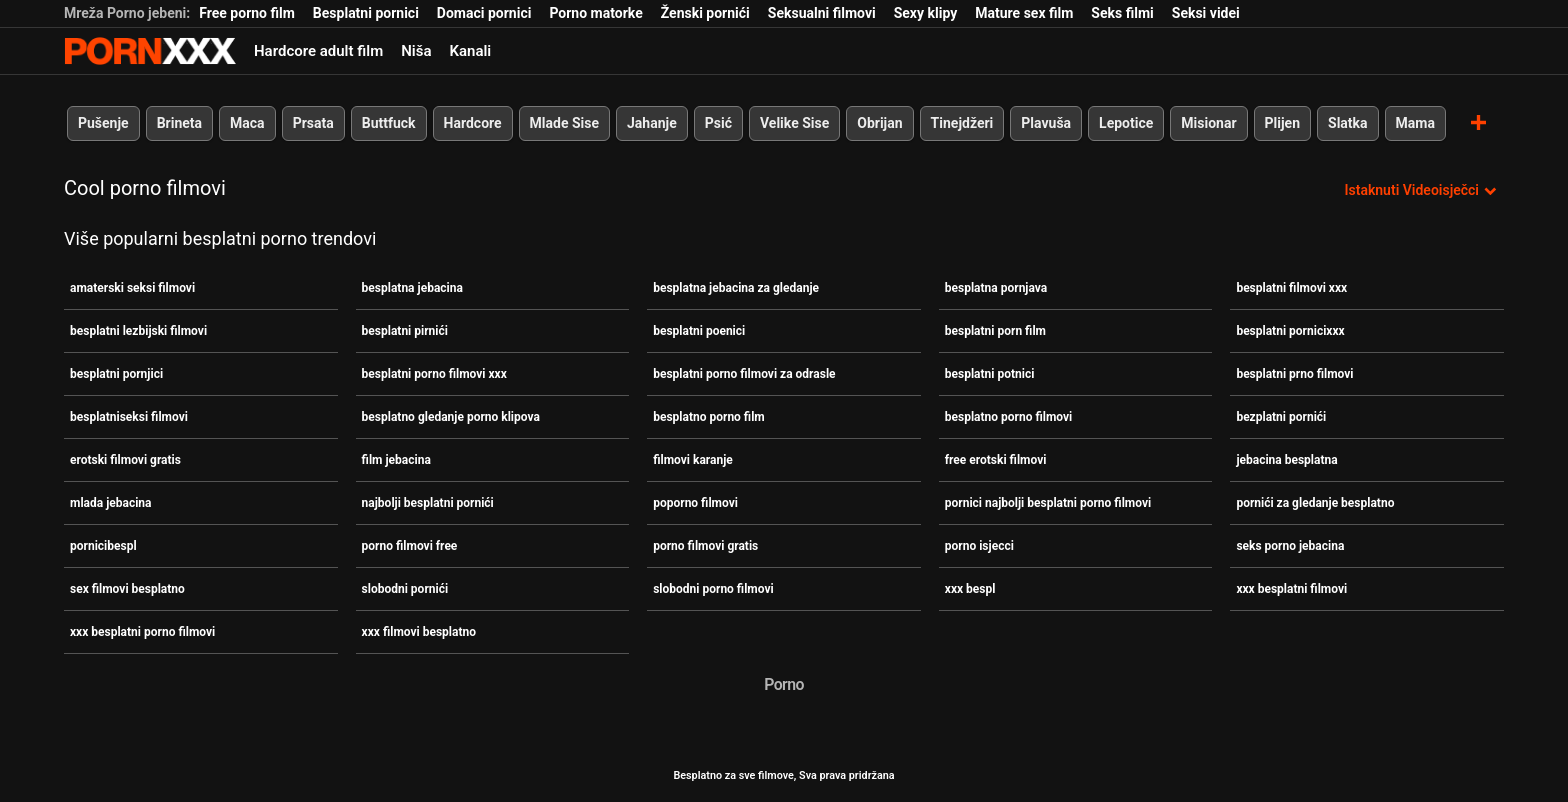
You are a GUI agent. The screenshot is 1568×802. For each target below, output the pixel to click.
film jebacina (396, 460)
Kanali (470, 51)
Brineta (179, 123)
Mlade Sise (564, 123)
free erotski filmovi (996, 460)
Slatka (1348, 123)
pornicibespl (103, 546)
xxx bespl (970, 589)
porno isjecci (979, 546)
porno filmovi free (410, 546)
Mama (1415, 123)
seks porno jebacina (1290, 546)
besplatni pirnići (405, 331)
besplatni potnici (990, 374)
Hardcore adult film (318, 51)
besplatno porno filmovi (1009, 417)
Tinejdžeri (962, 123)
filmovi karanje (693, 460)
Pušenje (103, 123)
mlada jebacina (111, 503)
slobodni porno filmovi (713, 589)
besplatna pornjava (996, 288)
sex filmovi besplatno (127, 589)
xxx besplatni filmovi (1291, 589)
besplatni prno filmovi (1294, 374)
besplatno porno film (709, 417)
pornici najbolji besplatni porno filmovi (1048, 503)
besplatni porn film (995, 331)
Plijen (1283, 123)
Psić (718, 123)
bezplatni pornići (1281, 417)
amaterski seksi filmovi (132, 288)
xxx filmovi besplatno (419, 632)
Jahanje (652, 123)
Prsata (313, 123)
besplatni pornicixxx (1290, 331)
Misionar (1208, 123)
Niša (416, 51)
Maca (247, 123)
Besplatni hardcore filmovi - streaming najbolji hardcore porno (150, 51)
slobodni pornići (405, 589)
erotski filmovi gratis (125, 460)
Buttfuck (389, 123)
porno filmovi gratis (705, 546)
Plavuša (1046, 123)
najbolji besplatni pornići (428, 503)
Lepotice (1126, 123)
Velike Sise (794, 123)
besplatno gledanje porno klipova (451, 417)
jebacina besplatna (1286, 460)
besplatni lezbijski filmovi (138, 331)
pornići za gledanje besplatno (1315, 503)
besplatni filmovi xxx (1291, 288)
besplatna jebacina (412, 288)
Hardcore (473, 123)
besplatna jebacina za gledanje (736, 288)
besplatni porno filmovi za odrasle (744, 374)
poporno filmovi (695, 503)
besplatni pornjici (116, 374)
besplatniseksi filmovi (129, 417)
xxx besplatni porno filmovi (142, 632)
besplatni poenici (699, 331)
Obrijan (879, 123)
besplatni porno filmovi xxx (434, 374)
